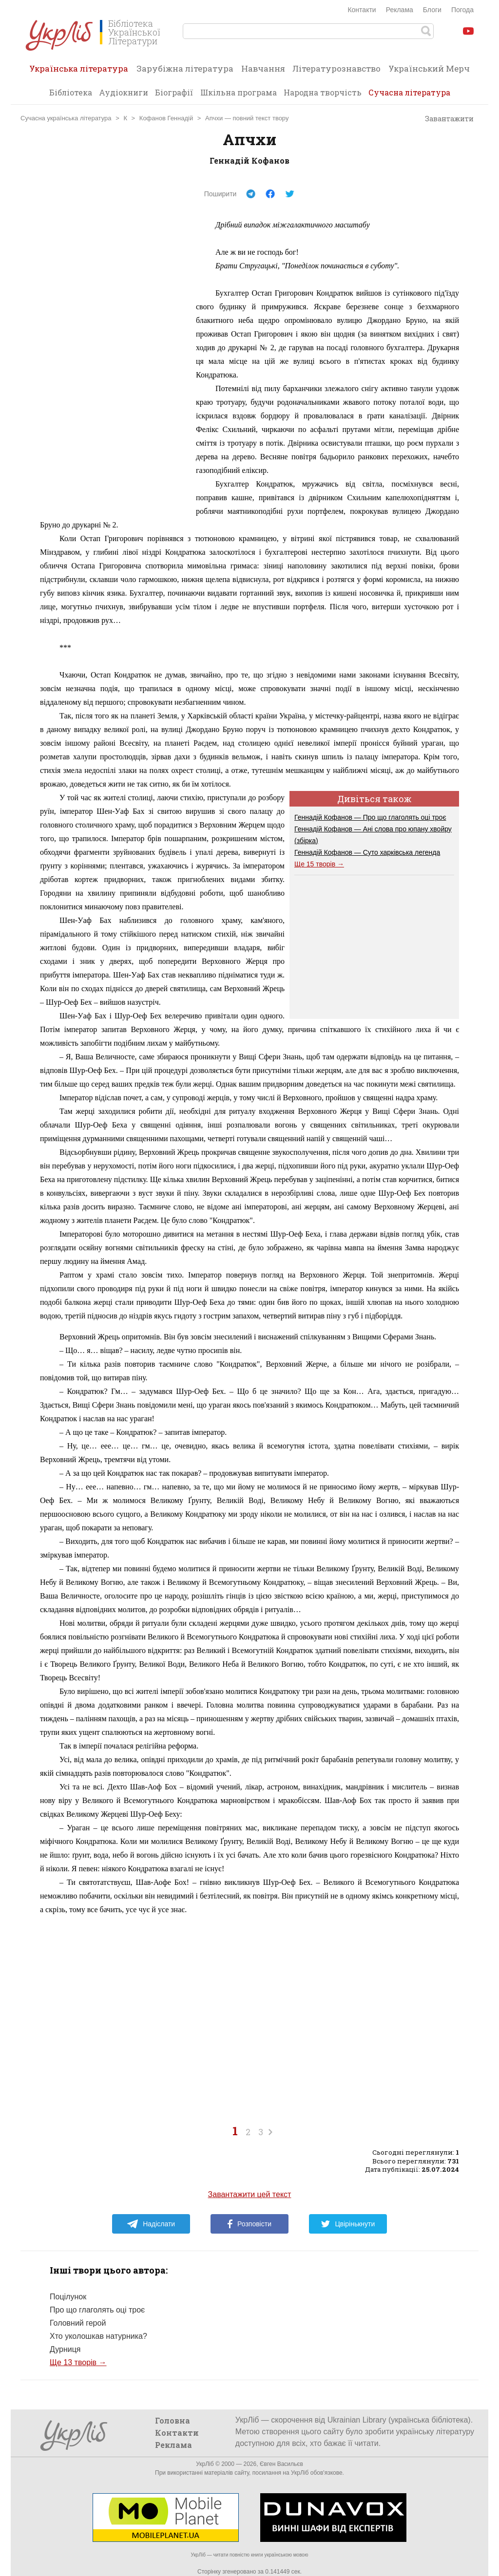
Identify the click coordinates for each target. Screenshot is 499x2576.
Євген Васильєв (281, 2464)
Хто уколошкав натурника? (98, 2336)
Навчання (263, 68)
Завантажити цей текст (249, 2194)
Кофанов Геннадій (166, 118)
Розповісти (249, 2223)
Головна (172, 2420)
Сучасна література (409, 92)
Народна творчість (323, 92)
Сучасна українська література (66, 118)
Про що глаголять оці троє (97, 2310)
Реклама (399, 9)
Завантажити (444, 118)
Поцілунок (68, 2297)
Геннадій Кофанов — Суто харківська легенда (367, 852)
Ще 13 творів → (78, 2362)
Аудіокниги (123, 92)
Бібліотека (70, 92)
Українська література (78, 71)
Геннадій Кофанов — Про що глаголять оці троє (370, 817)
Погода (462, 9)
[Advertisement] (113, 364)
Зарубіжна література (184, 68)
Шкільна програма (238, 92)
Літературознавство (336, 68)
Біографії (174, 92)
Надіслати (151, 2223)
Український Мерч (429, 68)
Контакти (361, 9)
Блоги (432, 9)
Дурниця (65, 2349)
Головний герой (78, 2323)
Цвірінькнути (348, 2223)
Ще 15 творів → (319, 864)
